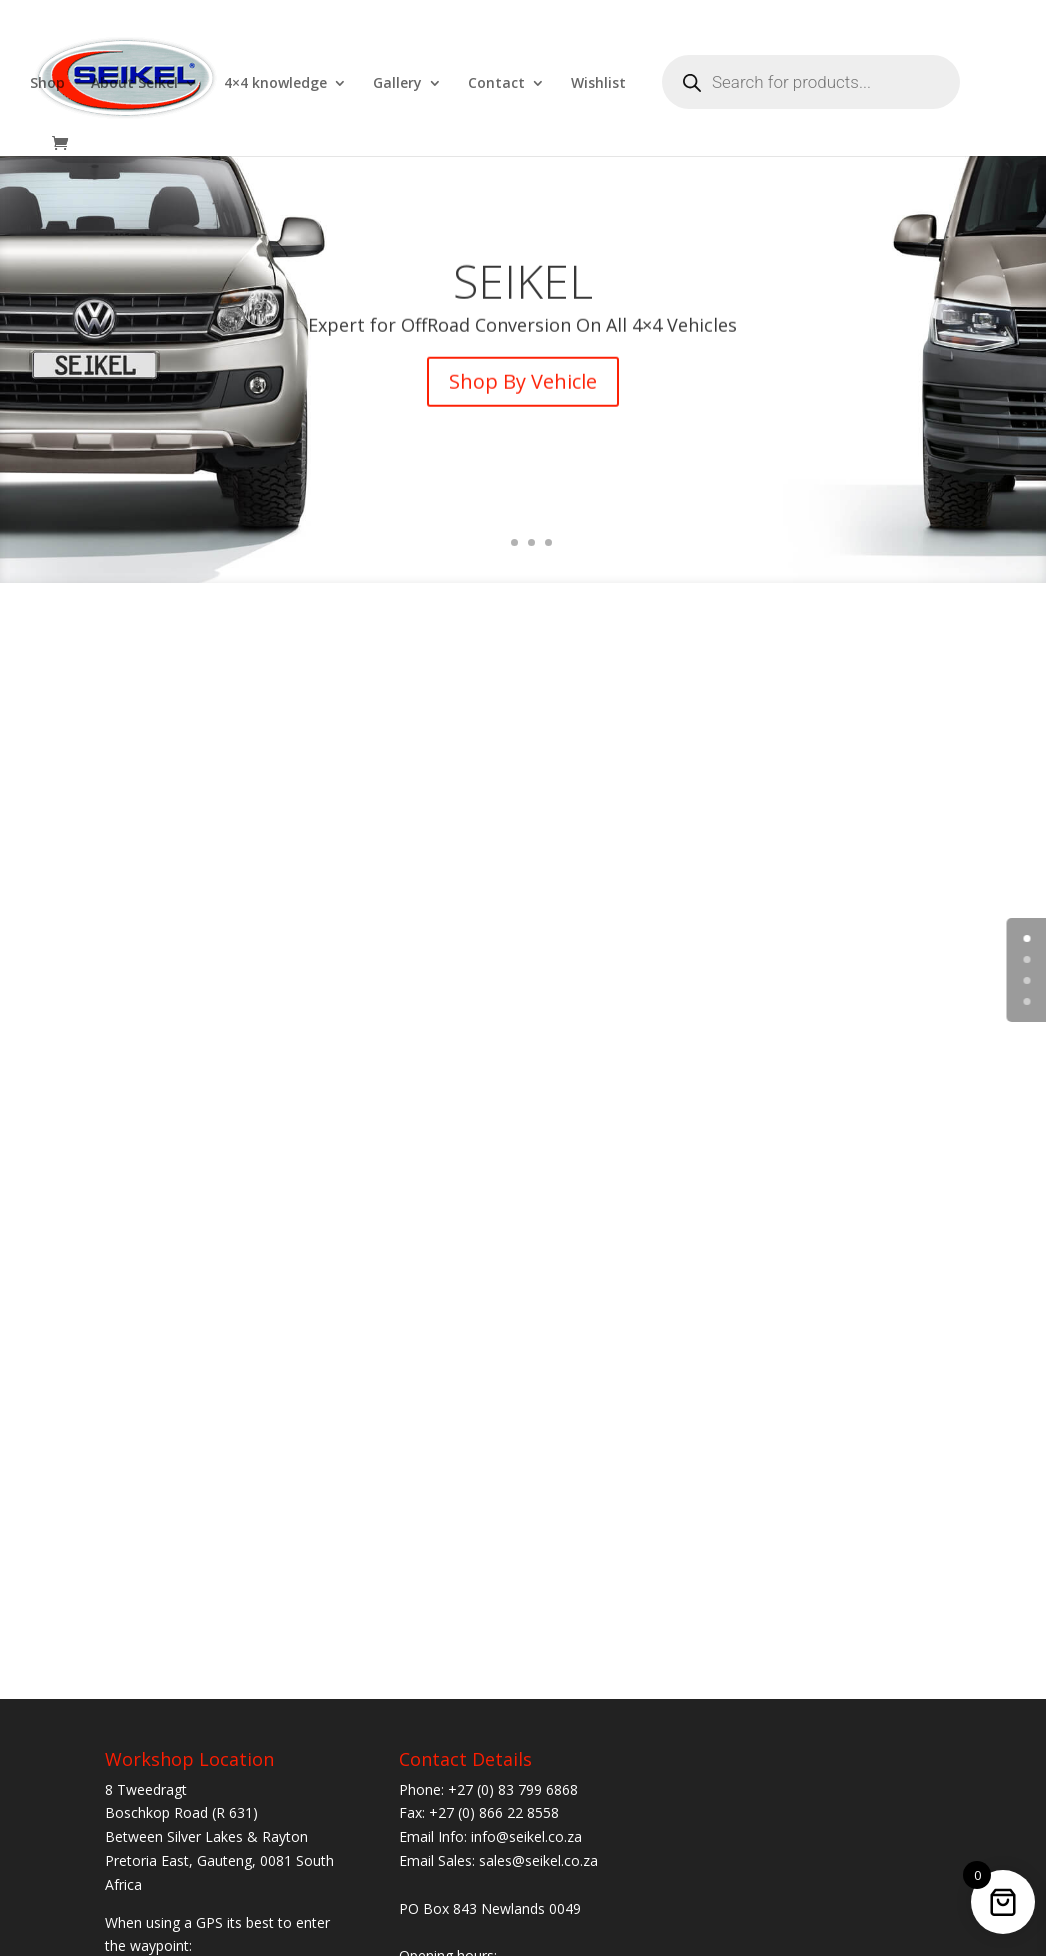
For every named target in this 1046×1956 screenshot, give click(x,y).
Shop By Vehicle (523, 403)
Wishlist (598, 84)
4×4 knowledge (275, 84)
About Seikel (134, 84)
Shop (47, 84)
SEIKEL (523, 302)
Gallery (397, 84)
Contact (496, 84)
